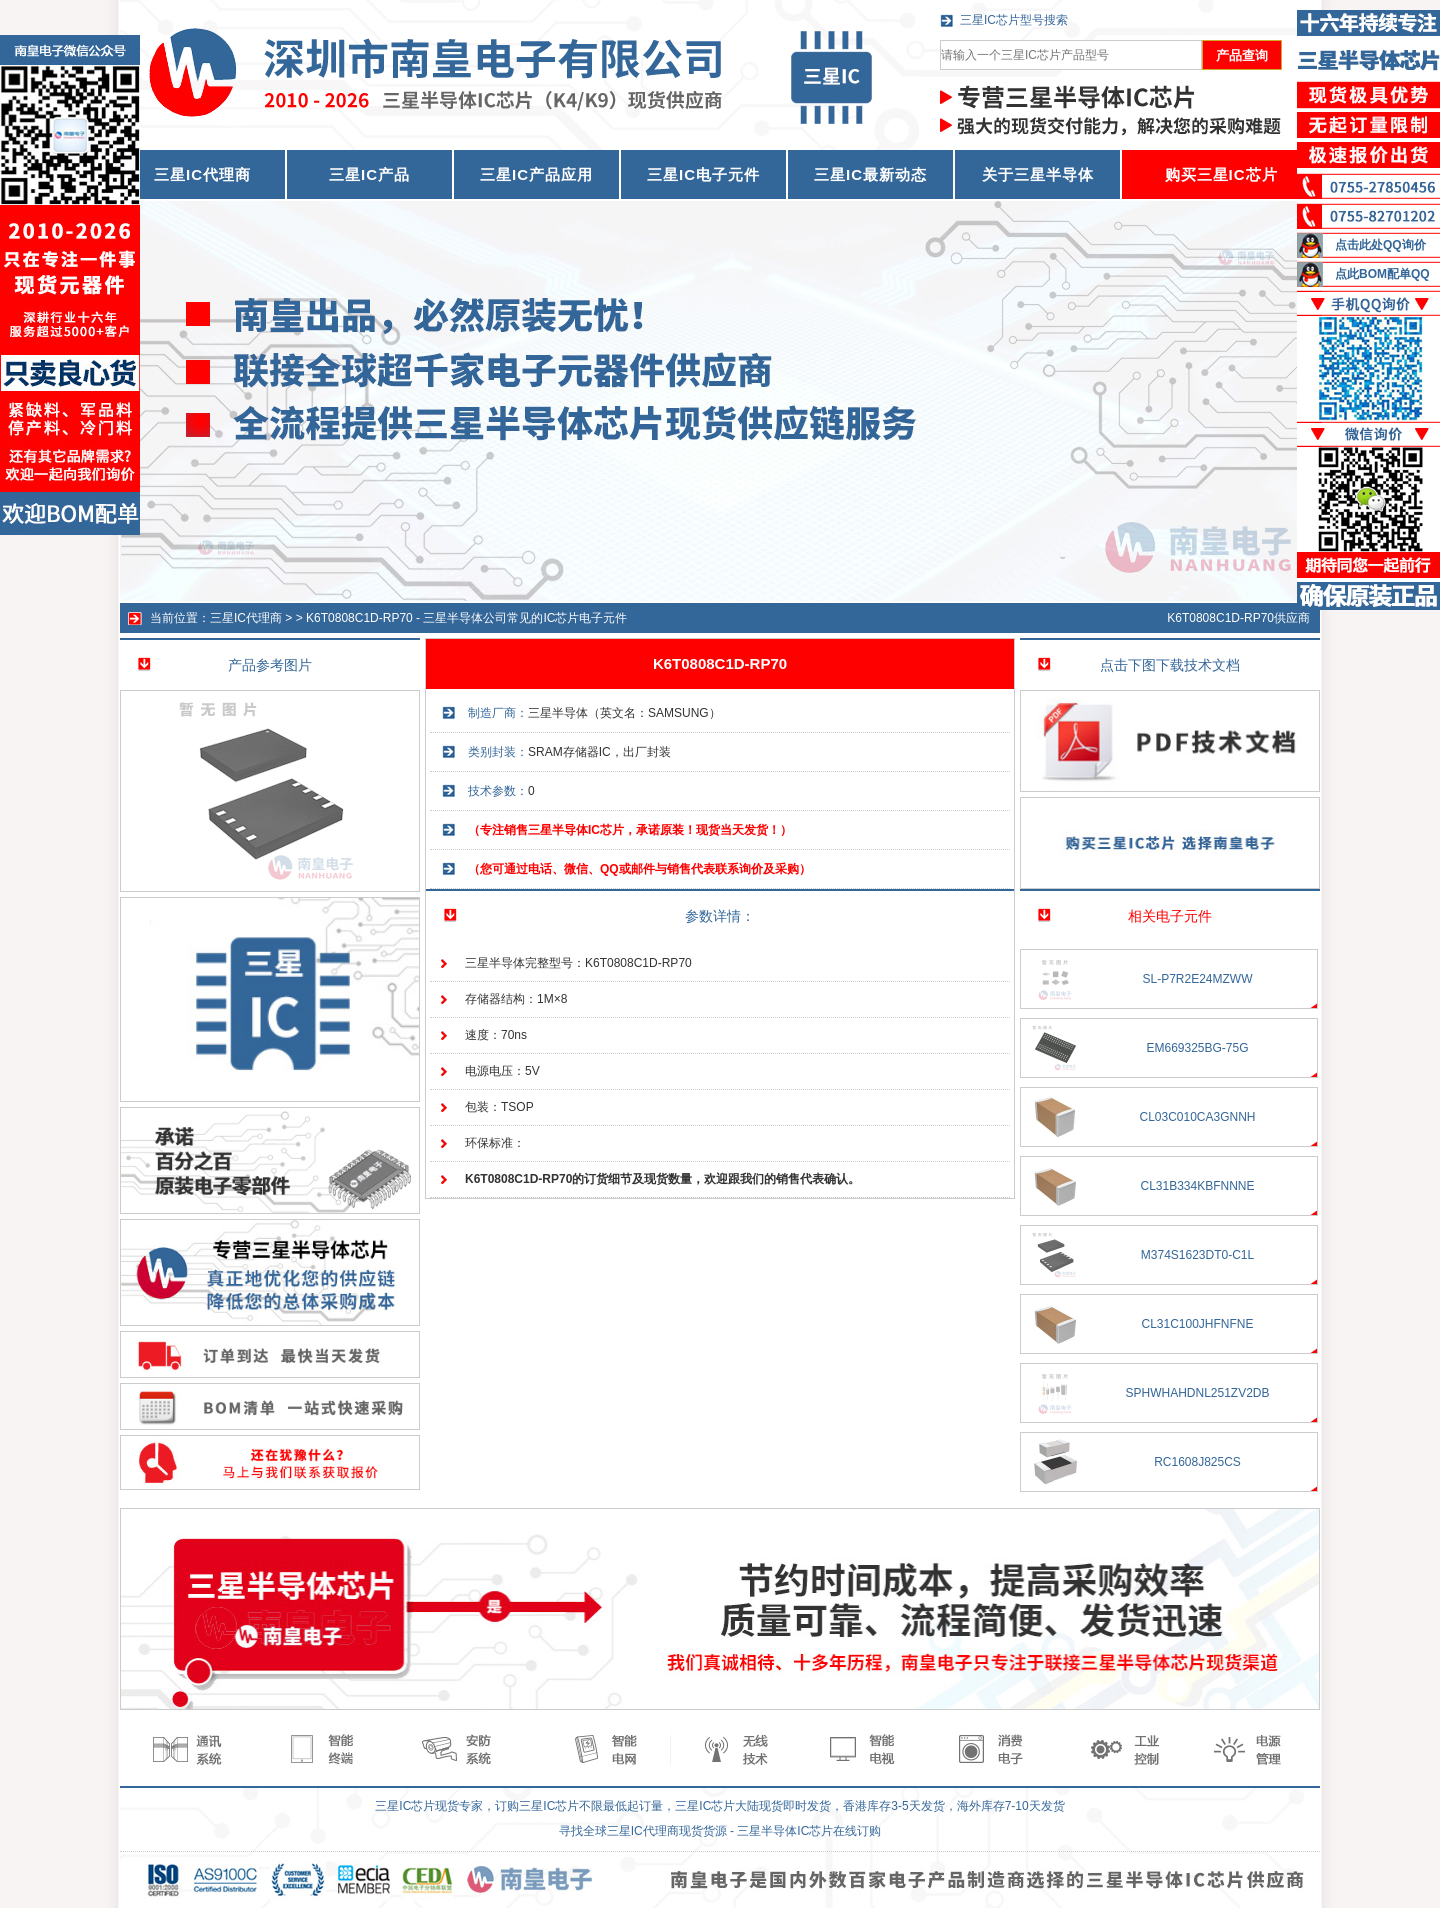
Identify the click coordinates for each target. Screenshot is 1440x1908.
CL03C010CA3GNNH (1197, 1117)
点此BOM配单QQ (1382, 274)
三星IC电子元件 (703, 174)
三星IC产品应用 (536, 174)
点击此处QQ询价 (1380, 245)
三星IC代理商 (246, 618)
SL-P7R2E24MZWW (1197, 979)
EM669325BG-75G (1197, 1048)
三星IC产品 (369, 174)
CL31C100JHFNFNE (1197, 1324)
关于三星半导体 (1038, 174)
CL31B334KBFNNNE (1197, 1186)
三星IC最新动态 (870, 174)
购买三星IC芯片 (1221, 174)
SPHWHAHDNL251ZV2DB (1197, 1393)
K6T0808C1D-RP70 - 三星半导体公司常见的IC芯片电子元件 (466, 618)
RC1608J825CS (1197, 1462)
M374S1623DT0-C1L (1197, 1255)
